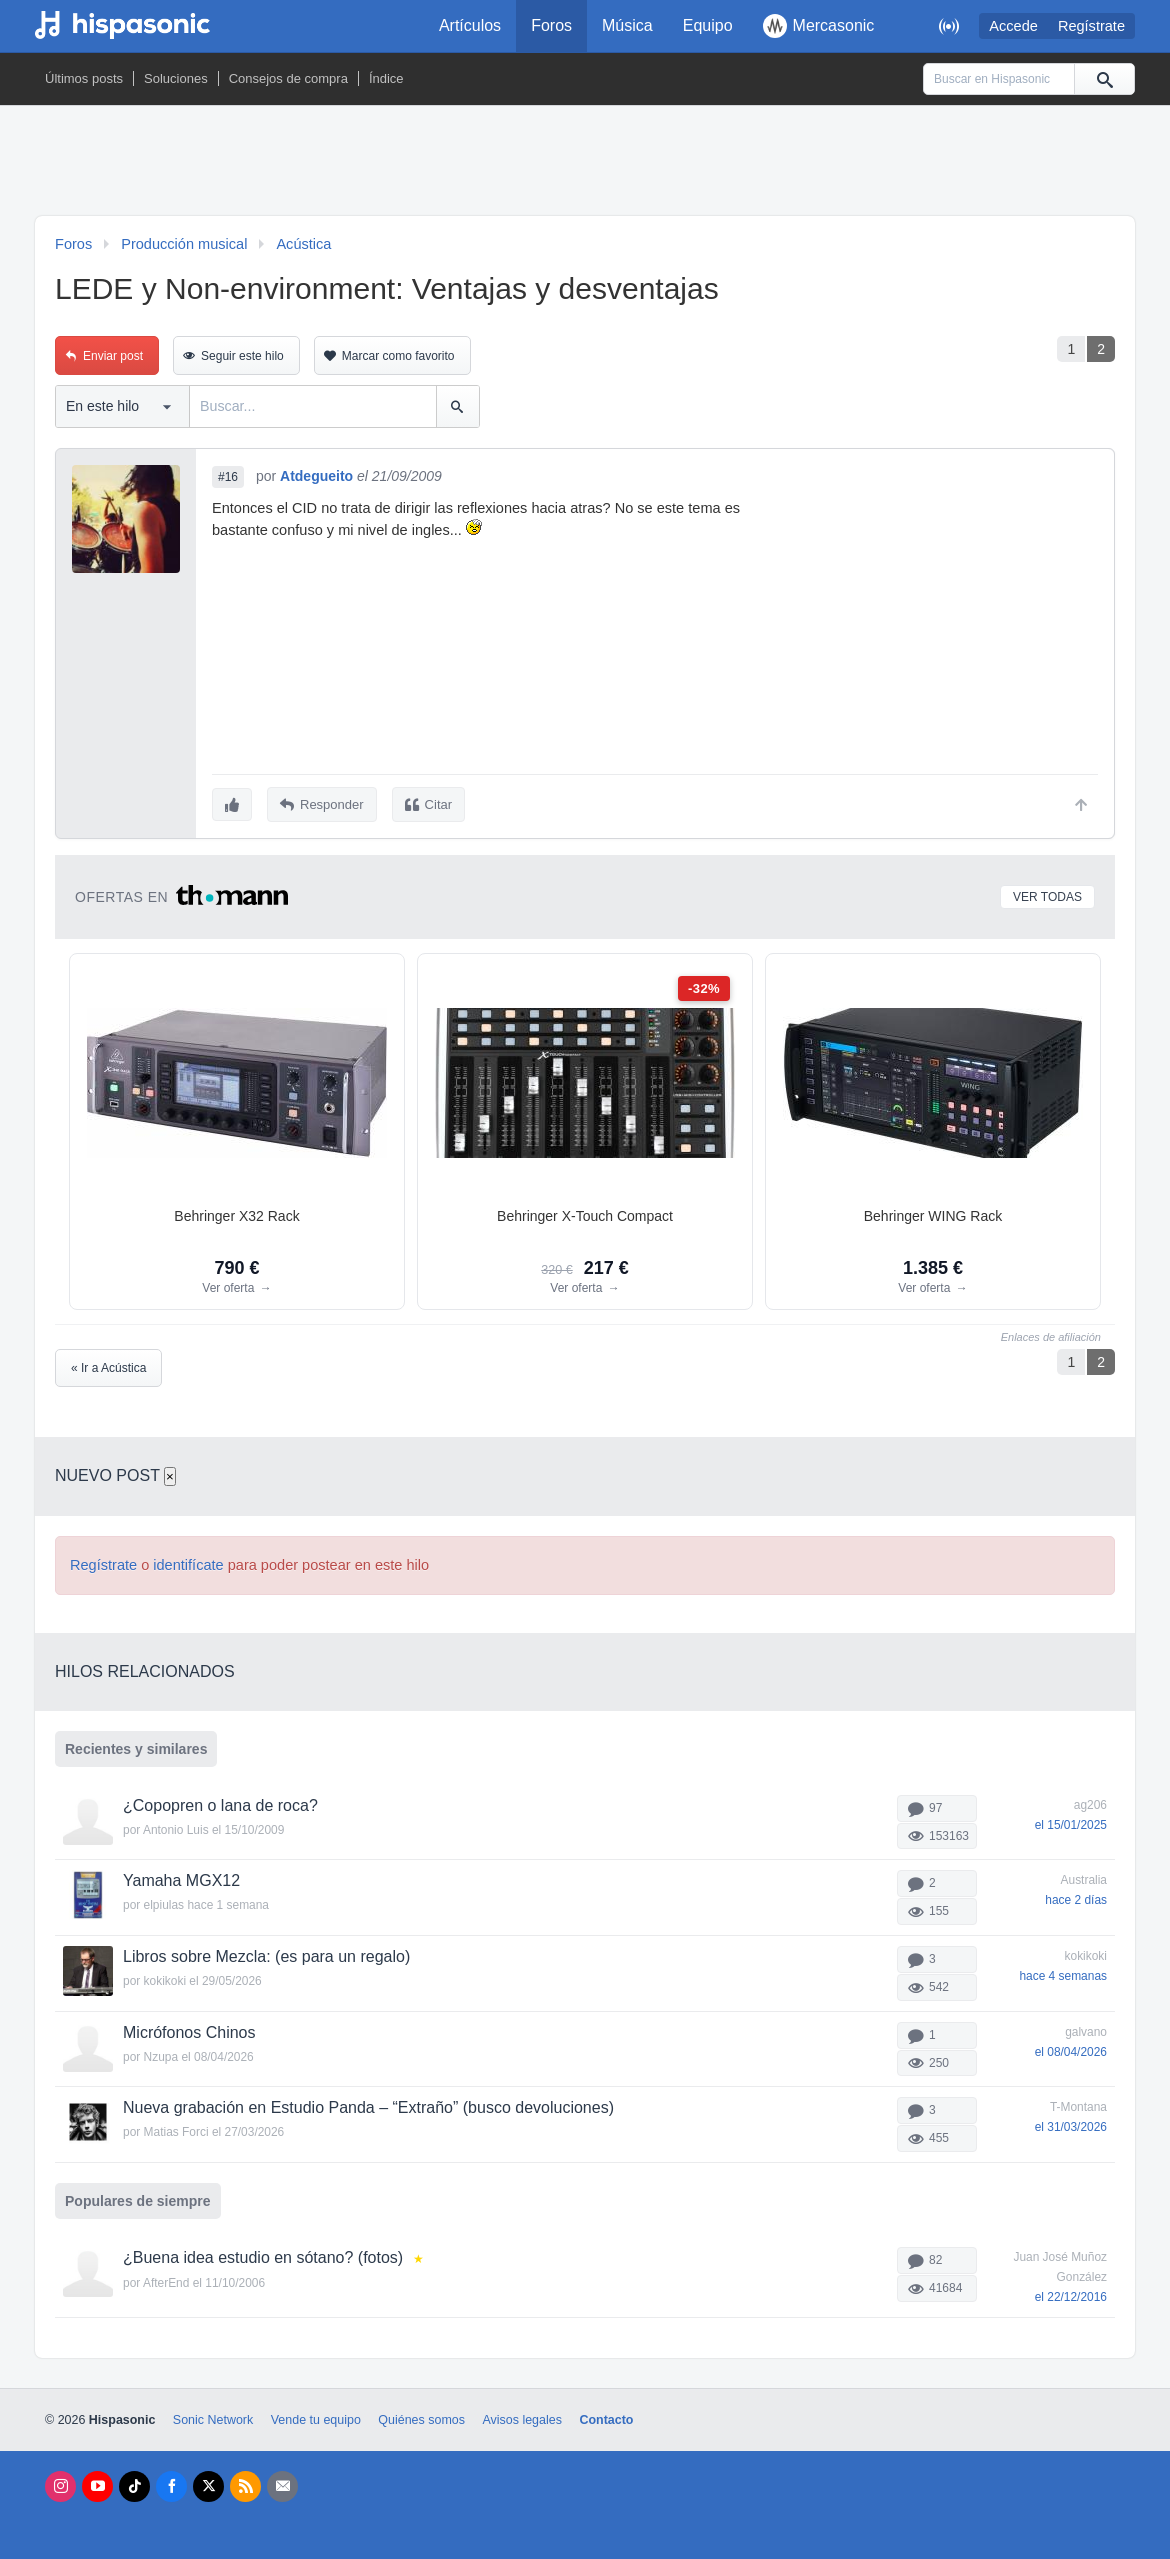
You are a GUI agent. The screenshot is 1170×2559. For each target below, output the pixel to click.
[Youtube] (97, 2483)
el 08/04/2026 (1071, 2049)
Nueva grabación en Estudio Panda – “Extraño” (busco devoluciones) (368, 2105)
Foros (551, 25)
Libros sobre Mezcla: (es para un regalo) (266, 1953)
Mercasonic (819, 26)
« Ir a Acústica (108, 1365)
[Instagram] (60, 2483)
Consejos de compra (288, 78)
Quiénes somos (421, 2417)
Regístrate (1091, 26)
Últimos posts (84, 78)
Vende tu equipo (316, 2417)
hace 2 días (1076, 1898)
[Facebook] (171, 2483)
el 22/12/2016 (1071, 2294)
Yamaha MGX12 (181, 1878)
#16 (228, 477)
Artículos (470, 25)
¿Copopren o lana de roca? (220, 1802)
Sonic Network (213, 2417)
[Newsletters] (282, 2483)
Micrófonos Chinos (189, 2029)
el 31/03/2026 (1071, 2125)
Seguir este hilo (242, 356)
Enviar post (113, 356)
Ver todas (1047, 894)
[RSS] (245, 2483)
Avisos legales (521, 2417)
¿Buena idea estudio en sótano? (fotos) (263, 2254)
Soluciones (176, 78)
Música (627, 25)
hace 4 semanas (1063, 1973)
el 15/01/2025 (1071, 1822)
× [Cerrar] (170, 1473)
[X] (208, 2483)
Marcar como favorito (398, 356)
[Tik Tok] (134, 2483)
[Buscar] (1104, 79)
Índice (386, 78)
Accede (1013, 26)
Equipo (708, 25)
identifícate (188, 1562)
